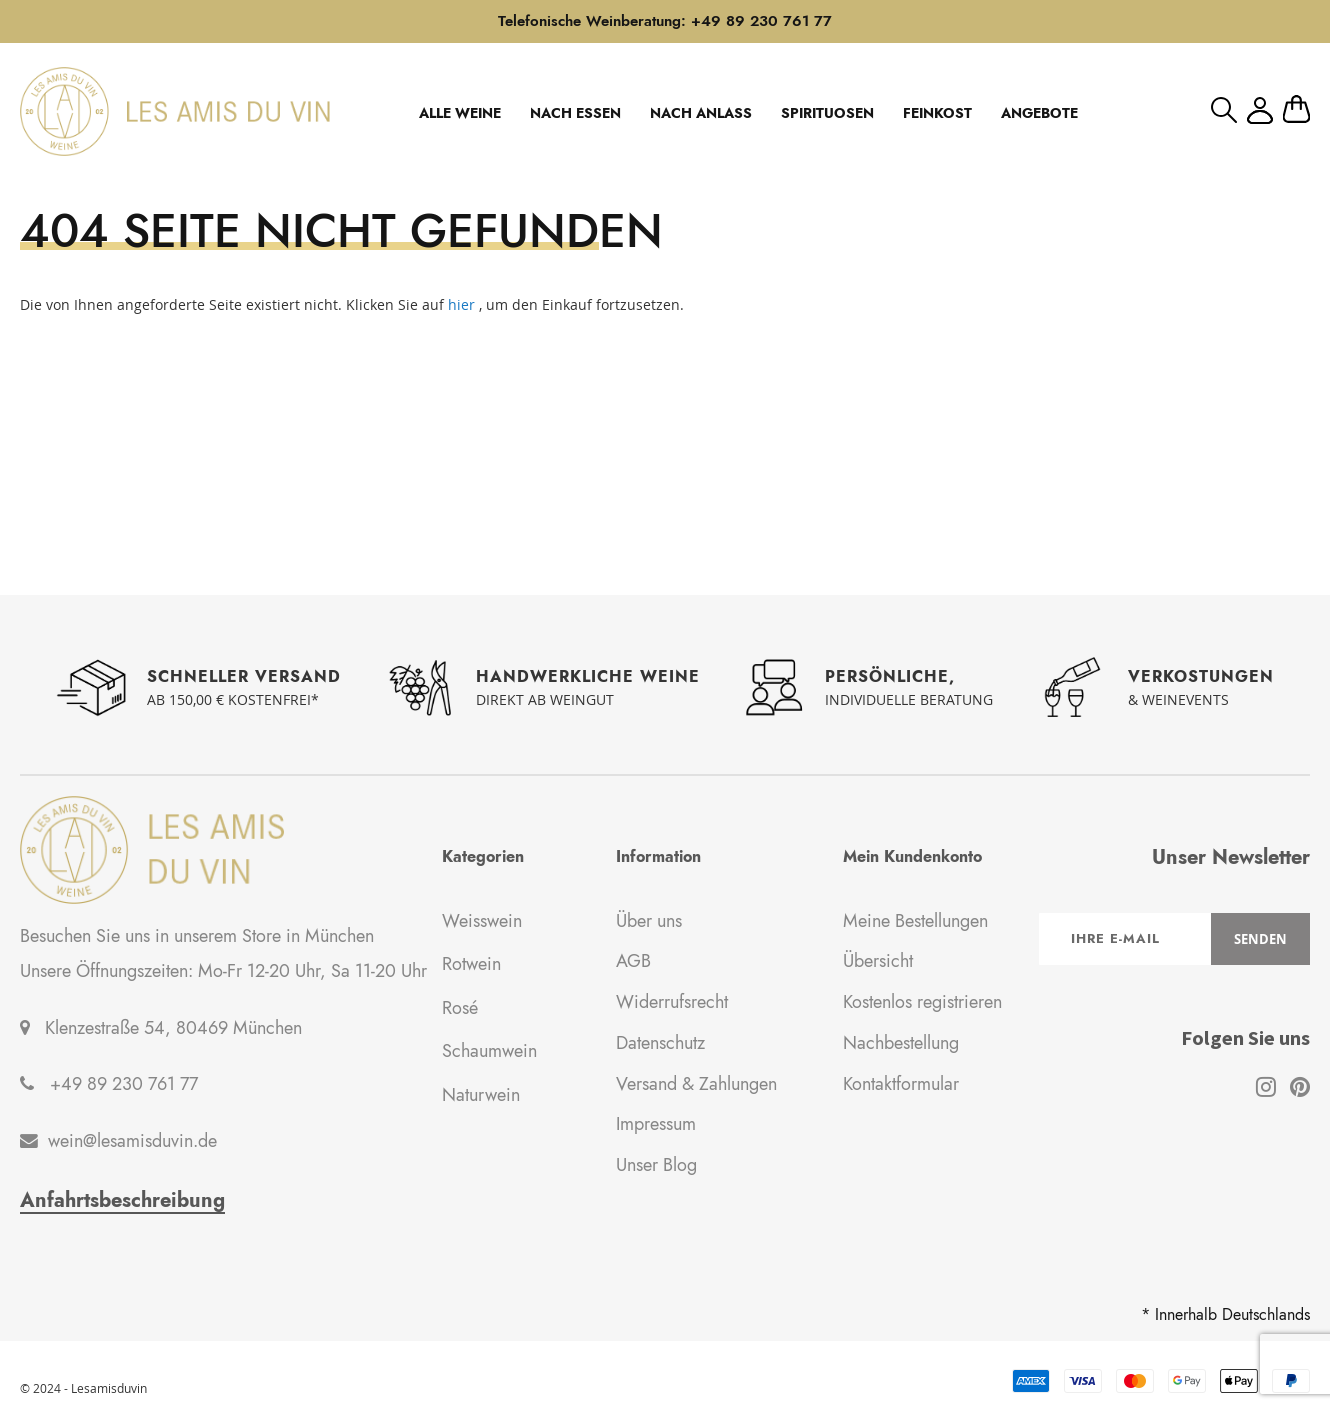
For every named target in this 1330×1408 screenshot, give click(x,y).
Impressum (656, 1124)
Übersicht (878, 961)
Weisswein (482, 921)
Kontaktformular (901, 1084)
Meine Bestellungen (915, 921)
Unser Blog (656, 1165)
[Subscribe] (1260, 939)
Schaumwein (489, 1051)
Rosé (460, 1008)
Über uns (649, 921)
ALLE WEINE (460, 113)
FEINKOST (937, 113)
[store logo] (175, 111)
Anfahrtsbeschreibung (122, 1201)
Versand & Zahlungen (696, 1084)
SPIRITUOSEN (827, 113)
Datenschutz (660, 1043)
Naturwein (481, 1095)
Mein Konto (1260, 110)
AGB (633, 961)
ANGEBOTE (1039, 113)
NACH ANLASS (701, 113)
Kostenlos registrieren (922, 1002)
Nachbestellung (901, 1043)
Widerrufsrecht (672, 1002)
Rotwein (471, 964)
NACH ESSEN (575, 113)
